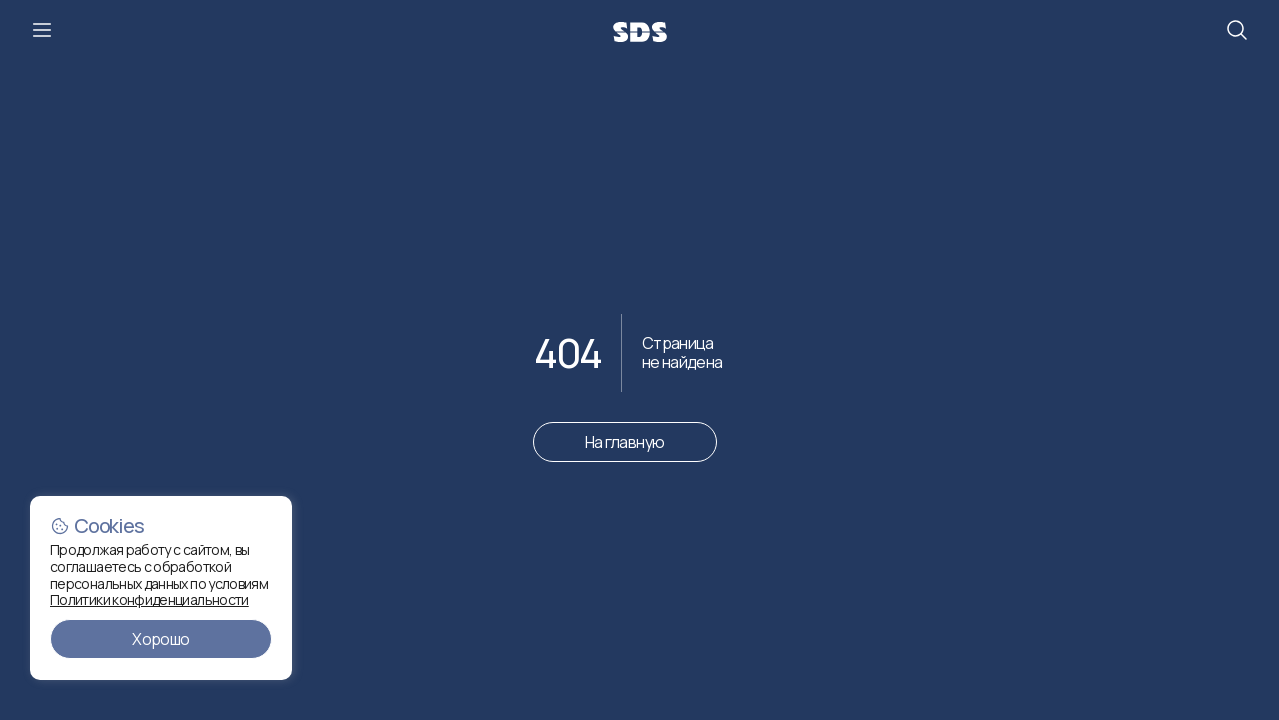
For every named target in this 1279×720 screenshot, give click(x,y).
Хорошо (160, 639)
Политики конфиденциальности (149, 599)
